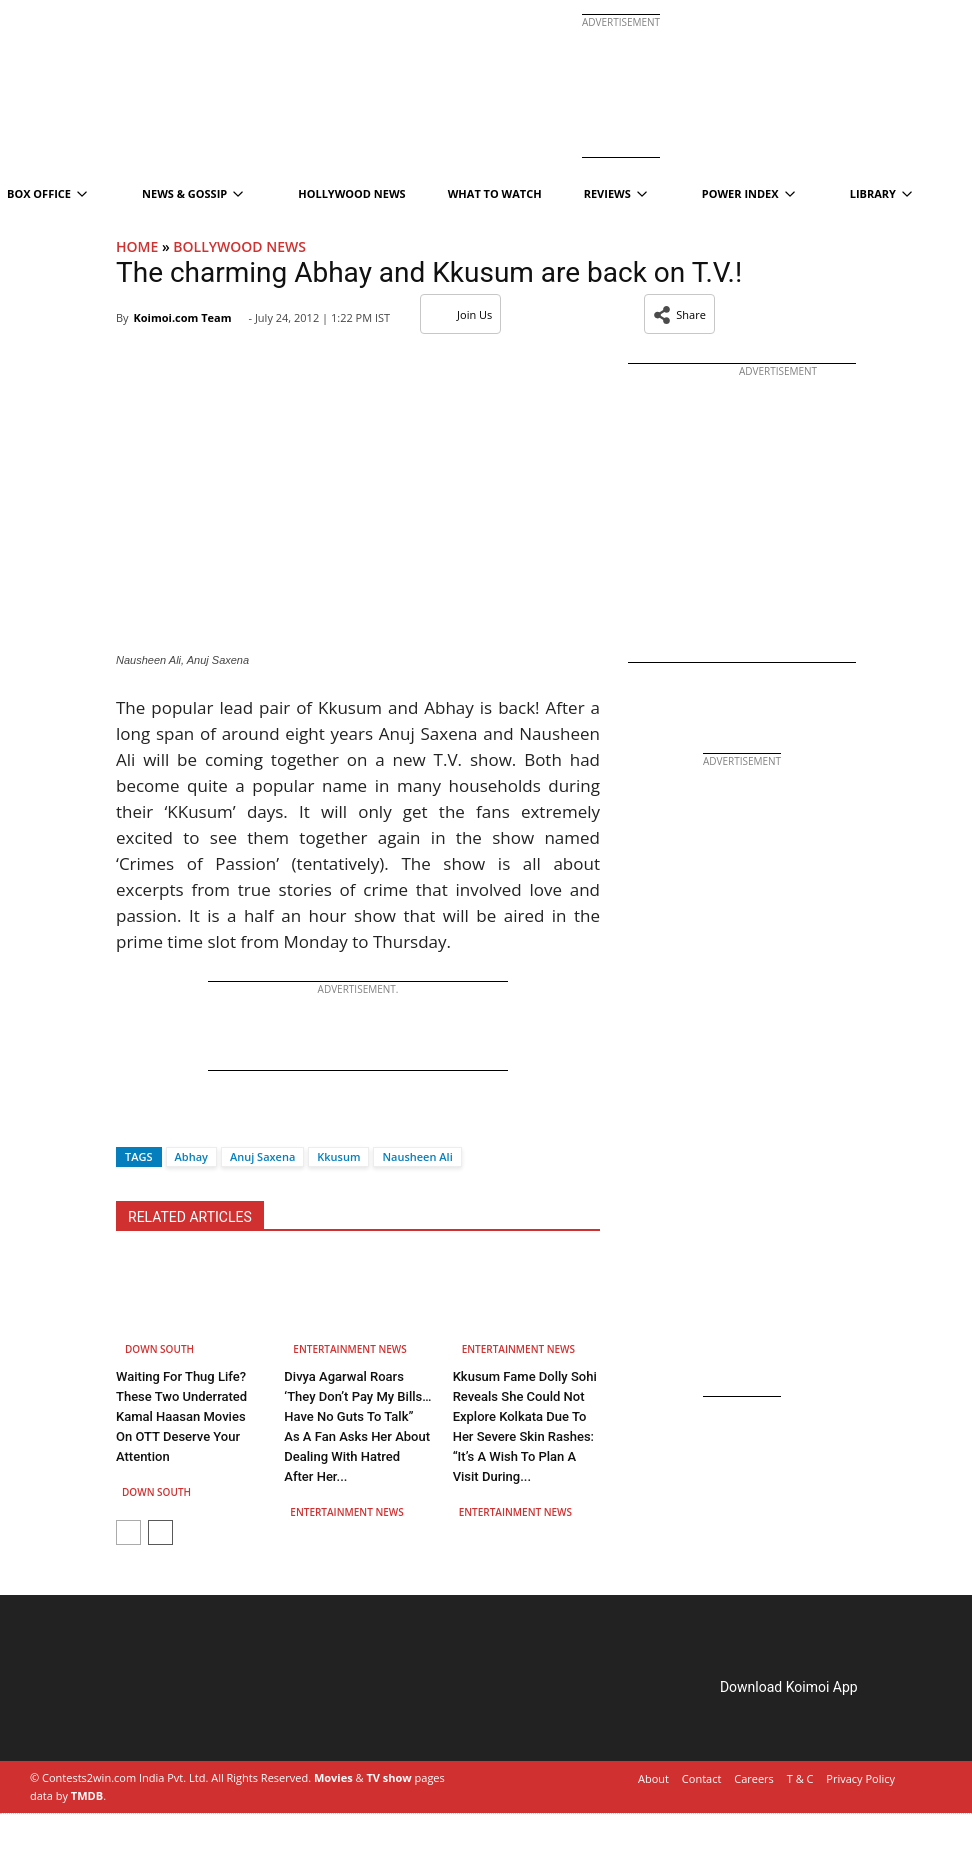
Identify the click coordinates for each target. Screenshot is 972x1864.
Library (881, 193)
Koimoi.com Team (182, 317)
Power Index (748, 193)
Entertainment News (349, 1349)
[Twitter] (165, 1121)
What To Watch (495, 193)
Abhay (191, 1156)
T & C (800, 1778)
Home (137, 246)
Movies (333, 1777)
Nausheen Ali (417, 1156)
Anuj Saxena (262, 1156)
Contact (702, 1778)
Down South (159, 1349)
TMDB (87, 1795)
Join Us (460, 314)
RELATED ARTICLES (190, 1217)
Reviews (615, 193)
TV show (388, 1777)
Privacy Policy (860, 1778)
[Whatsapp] (198, 1121)
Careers (754, 1778)
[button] (679, 314)
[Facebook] (131, 1121)
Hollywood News (351, 193)
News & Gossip (192, 193)
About (653, 1778)
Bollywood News (239, 246)
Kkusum (338, 1156)
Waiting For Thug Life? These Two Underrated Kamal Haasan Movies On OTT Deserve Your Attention (181, 1416)
